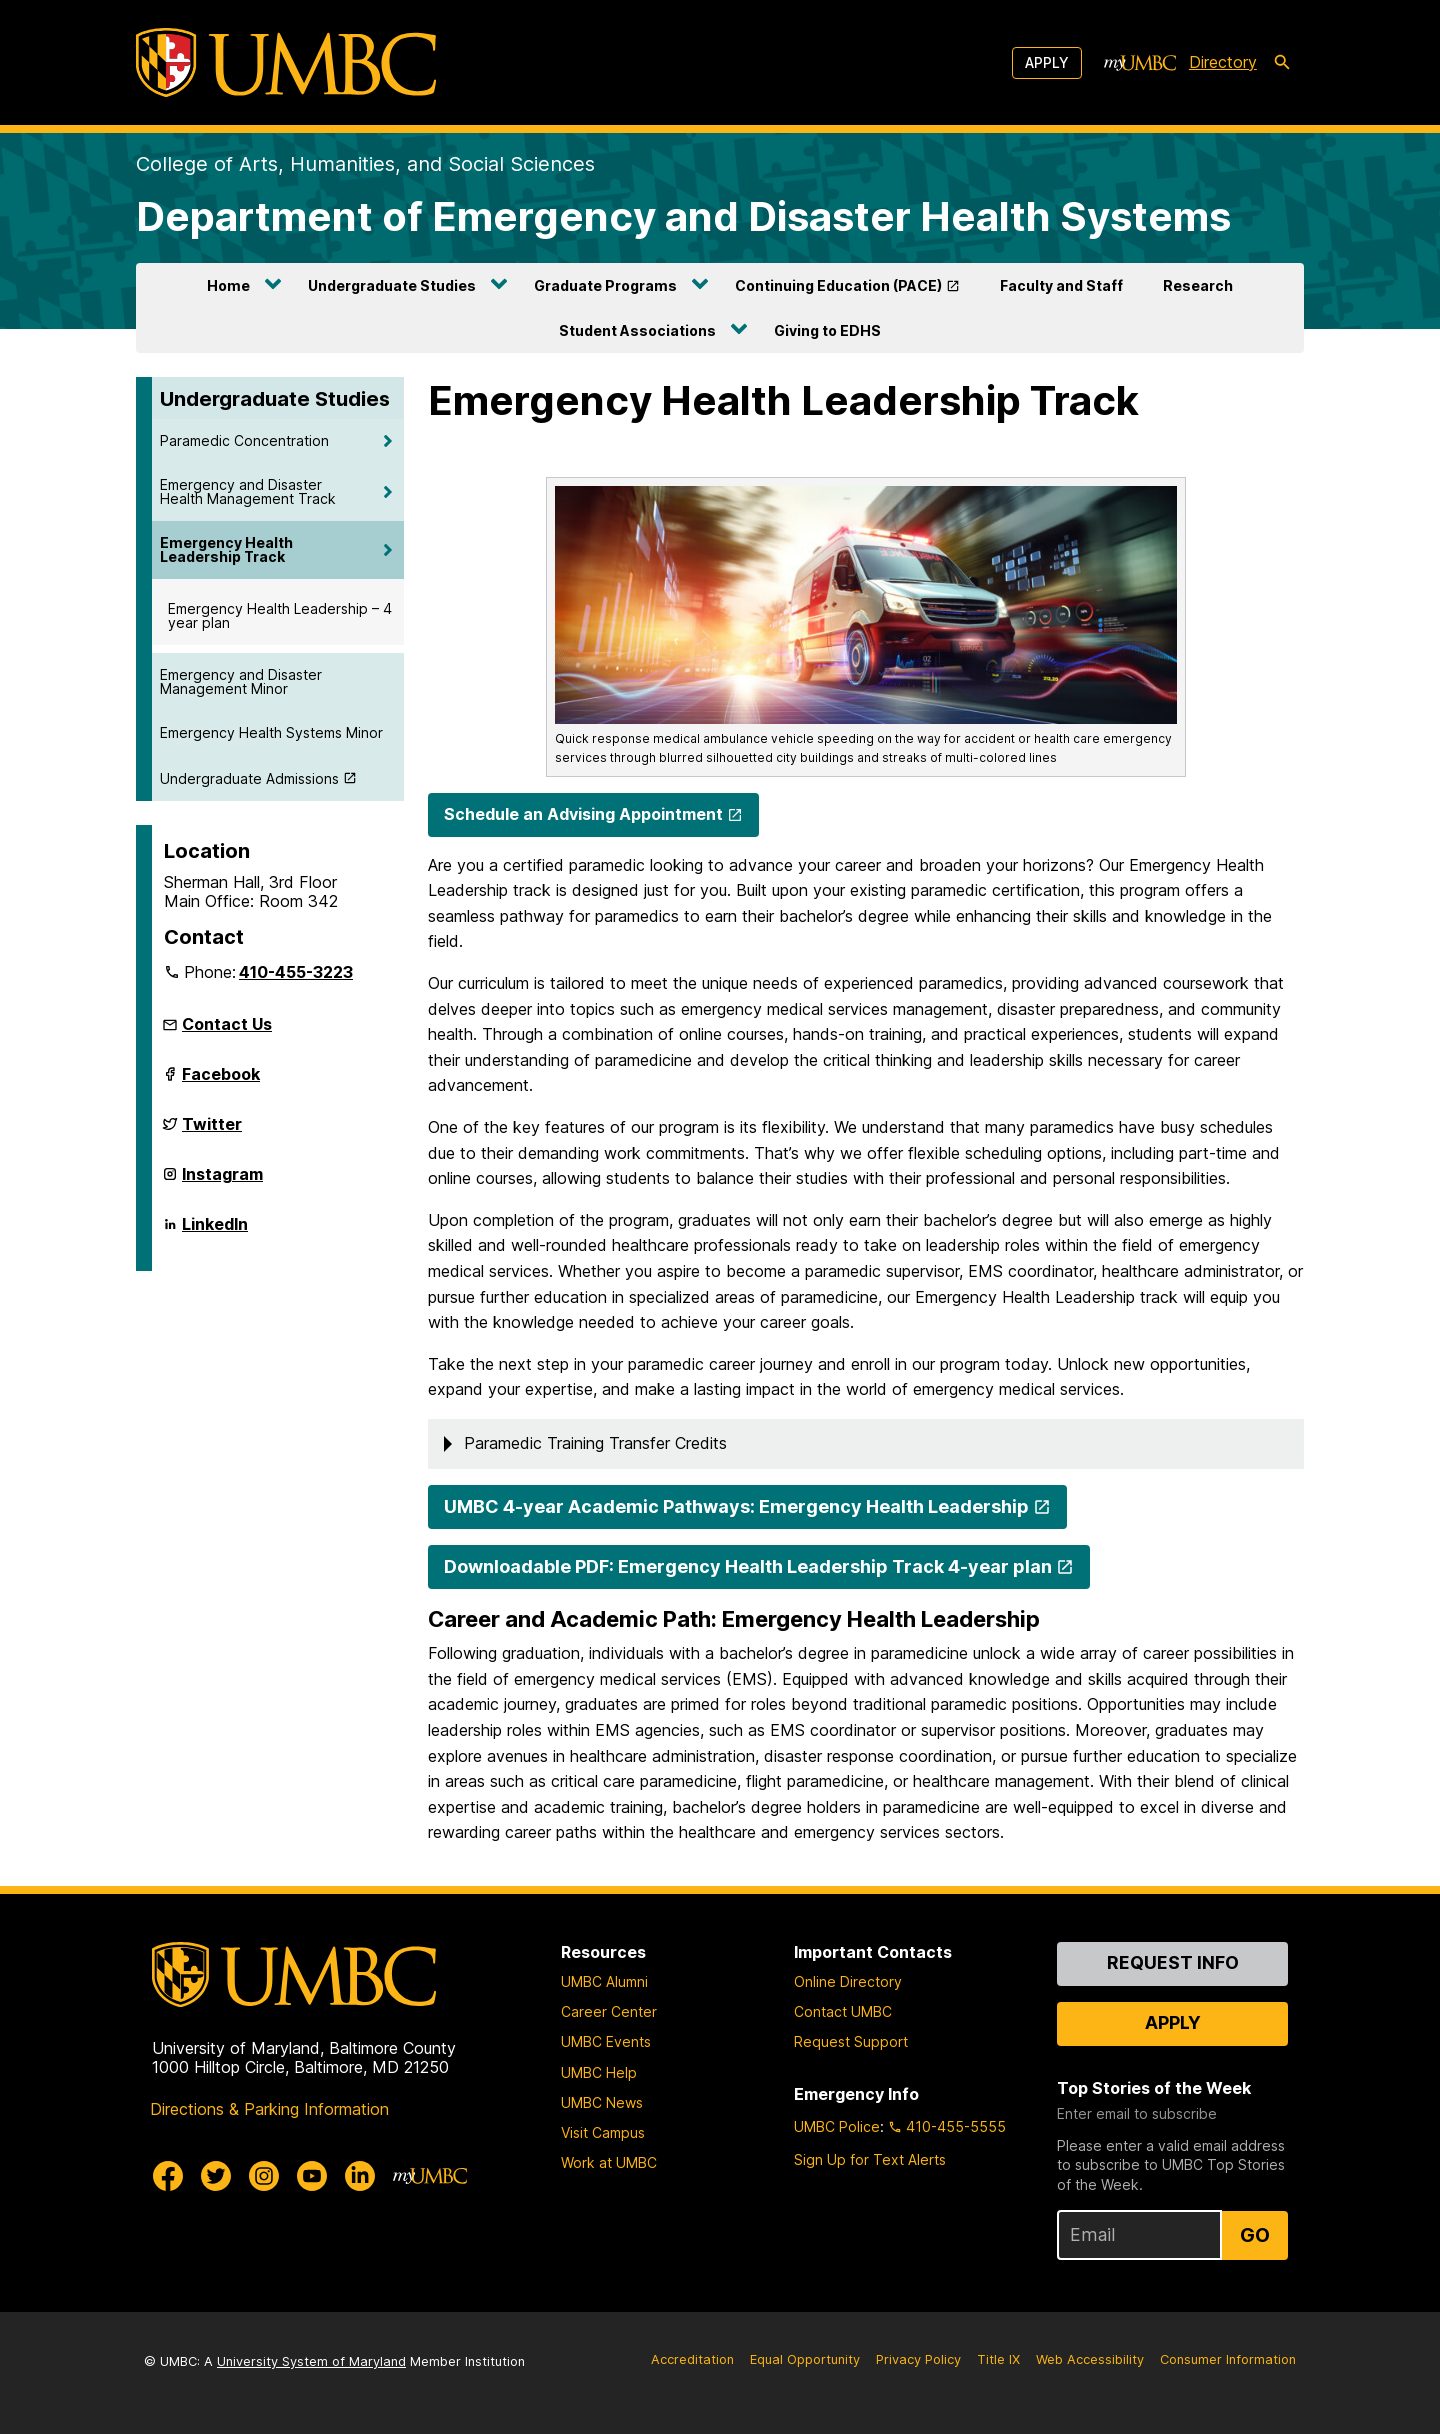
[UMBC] (286, 62)
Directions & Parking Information (269, 2109)
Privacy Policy (918, 2359)
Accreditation (692, 2359)
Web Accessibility (1090, 2359)
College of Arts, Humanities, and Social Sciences (365, 164)
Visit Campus (603, 2132)
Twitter (212, 1132)
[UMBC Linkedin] (360, 2176)
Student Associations (637, 330)
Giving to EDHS (827, 330)
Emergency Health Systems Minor (271, 732)
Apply (1047, 62)
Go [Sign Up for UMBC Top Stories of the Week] (1255, 2235)
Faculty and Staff (1061, 285)
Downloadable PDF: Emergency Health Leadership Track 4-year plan (748, 1566)
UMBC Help (599, 2072)
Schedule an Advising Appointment (583, 814)
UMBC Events (606, 2041)
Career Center (609, 2011)
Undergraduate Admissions (249, 778)
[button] (866, 1444)
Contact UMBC (843, 2011)
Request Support (851, 2041)
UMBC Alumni (604, 1981)
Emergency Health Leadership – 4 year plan (280, 615)
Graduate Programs (605, 285)
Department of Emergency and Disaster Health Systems (683, 216)
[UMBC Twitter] (216, 2176)
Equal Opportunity (805, 2359)
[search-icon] (1282, 63)
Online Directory (848, 1981)
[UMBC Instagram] (264, 2176)
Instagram (222, 1182)
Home (228, 285)
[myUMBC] (1140, 63)
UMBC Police (837, 2126)
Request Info (1173, 1962)
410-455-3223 (296, 972)
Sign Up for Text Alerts (870, 2159)
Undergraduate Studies (392, 285)
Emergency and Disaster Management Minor (241, 681)
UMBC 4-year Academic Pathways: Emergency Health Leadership (736, 1506)
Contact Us (227, 1024)
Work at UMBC (609, 2162)
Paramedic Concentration (244, 440)
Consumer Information (1228, 2359)
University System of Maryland (311, 2361)
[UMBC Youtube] (312, 2176)
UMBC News (602, 2102)
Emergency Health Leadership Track (226, 549)
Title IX (998, 2359)
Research (1198, 285)
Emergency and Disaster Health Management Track (248, 491)
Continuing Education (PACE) (838, 285)
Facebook (221, 1082)
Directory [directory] (1223, 62)
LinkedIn (215, 1232)
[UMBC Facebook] (168, 2176)
